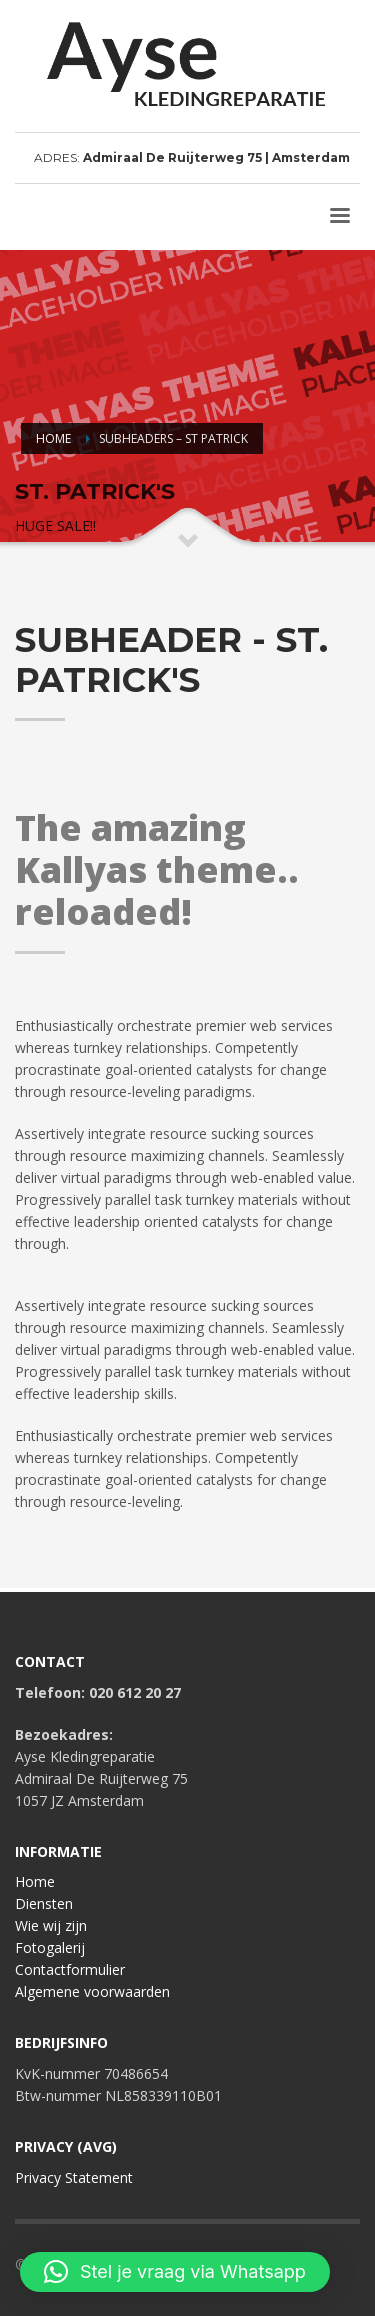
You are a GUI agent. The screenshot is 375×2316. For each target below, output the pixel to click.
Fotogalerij (50, 1947)
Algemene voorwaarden (92, 1991)
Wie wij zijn (51, 1925)
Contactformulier (70, 1969)
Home (35, 1881)
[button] (175, 2272)
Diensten (44, 1903)
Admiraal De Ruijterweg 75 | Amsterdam (216, 157)
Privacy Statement (74, 2177)
